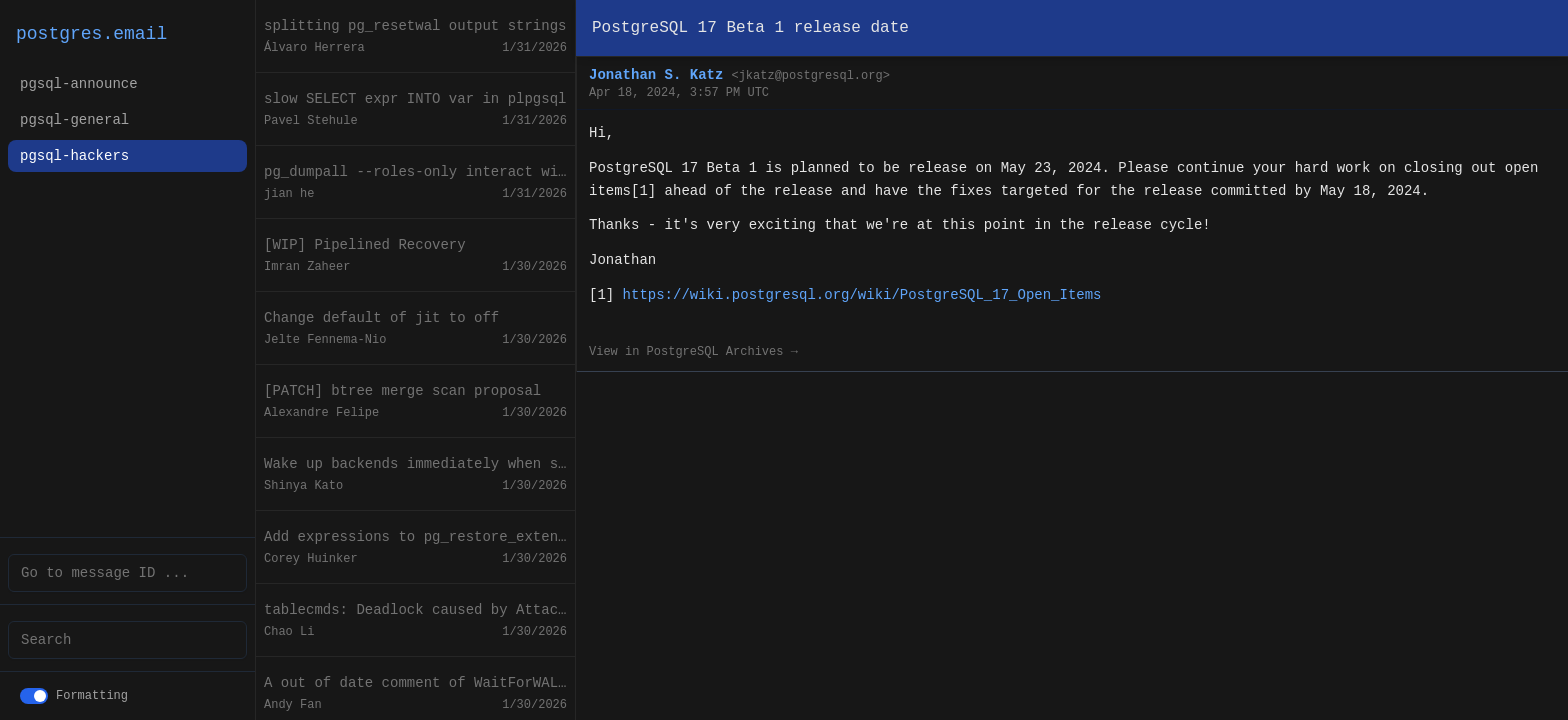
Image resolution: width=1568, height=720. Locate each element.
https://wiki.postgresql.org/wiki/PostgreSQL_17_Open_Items (862, 295)
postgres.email (91, 34)
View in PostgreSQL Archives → (693, 352)
